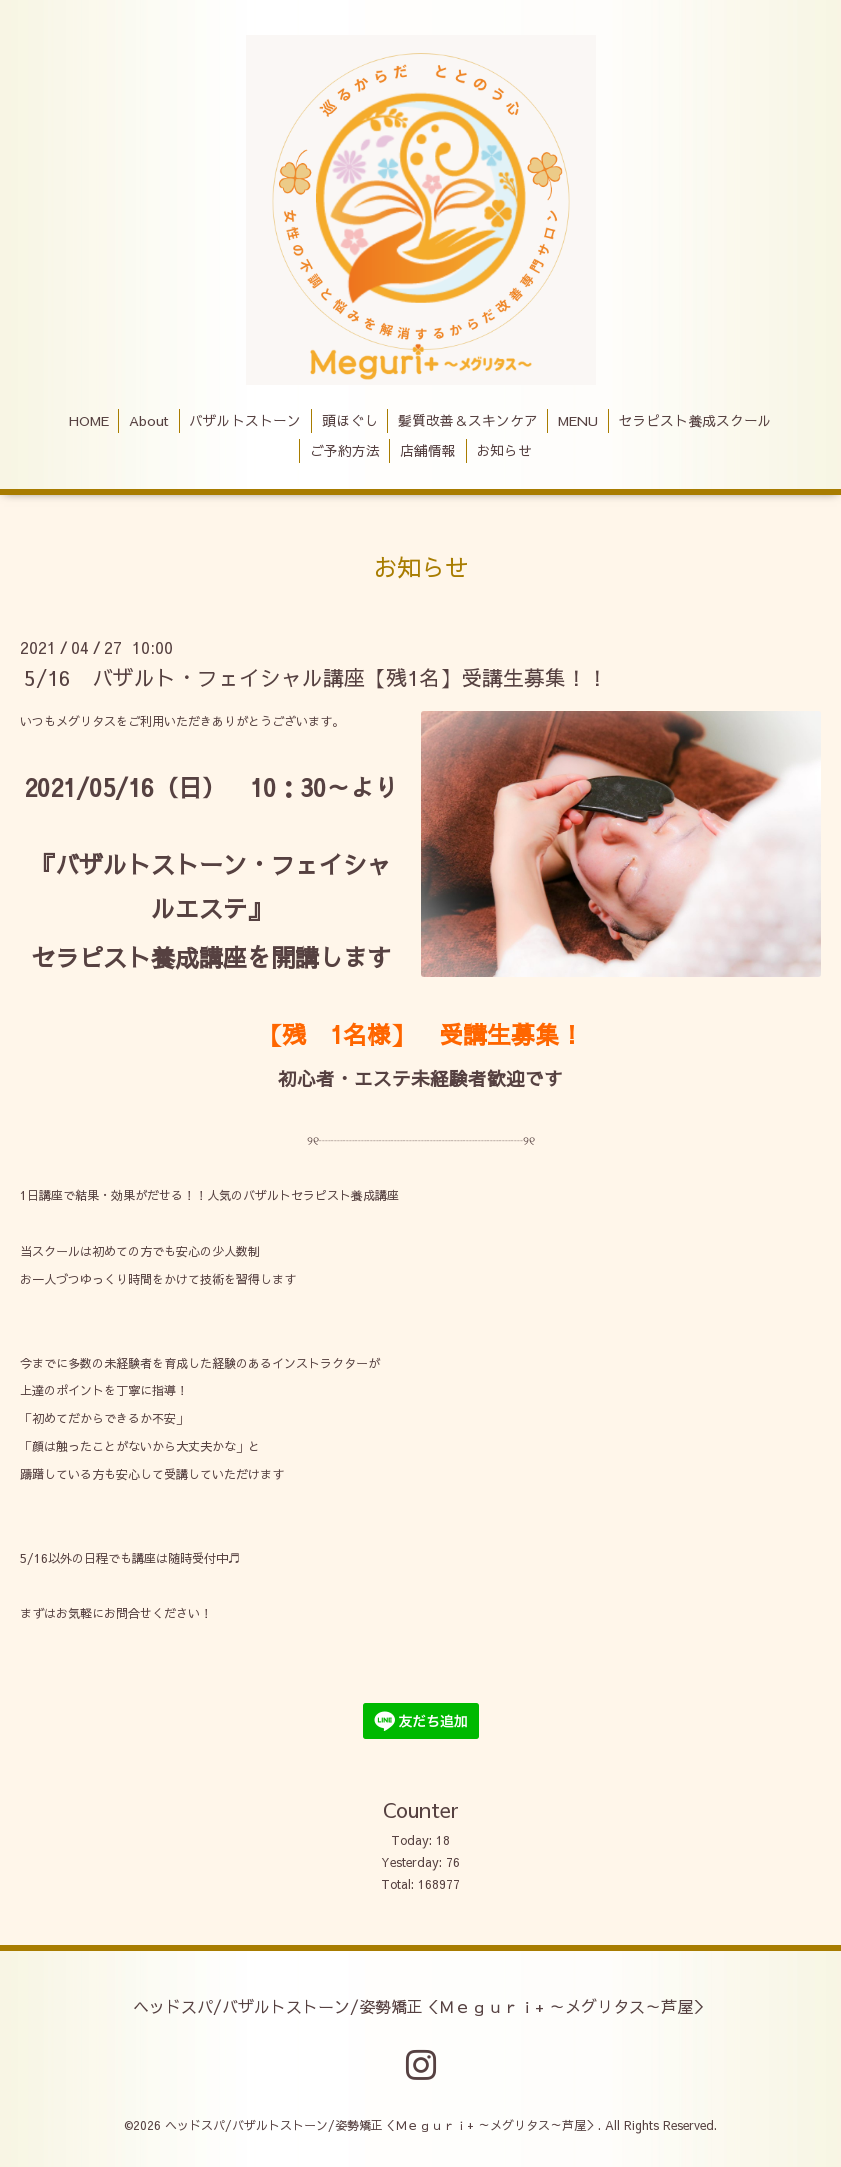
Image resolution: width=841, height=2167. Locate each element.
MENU (578, 420)
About (149, 420)
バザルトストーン (245, 420)
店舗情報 (428, 450)
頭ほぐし (350, 420)
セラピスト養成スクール (695, 420)
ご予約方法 (345, 450)
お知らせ (504, 450)
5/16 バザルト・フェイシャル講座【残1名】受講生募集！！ (316, 677)
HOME (89, 420)
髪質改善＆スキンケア (468, 420)
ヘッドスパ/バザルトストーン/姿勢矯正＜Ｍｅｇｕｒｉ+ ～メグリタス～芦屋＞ (421, 2005)
